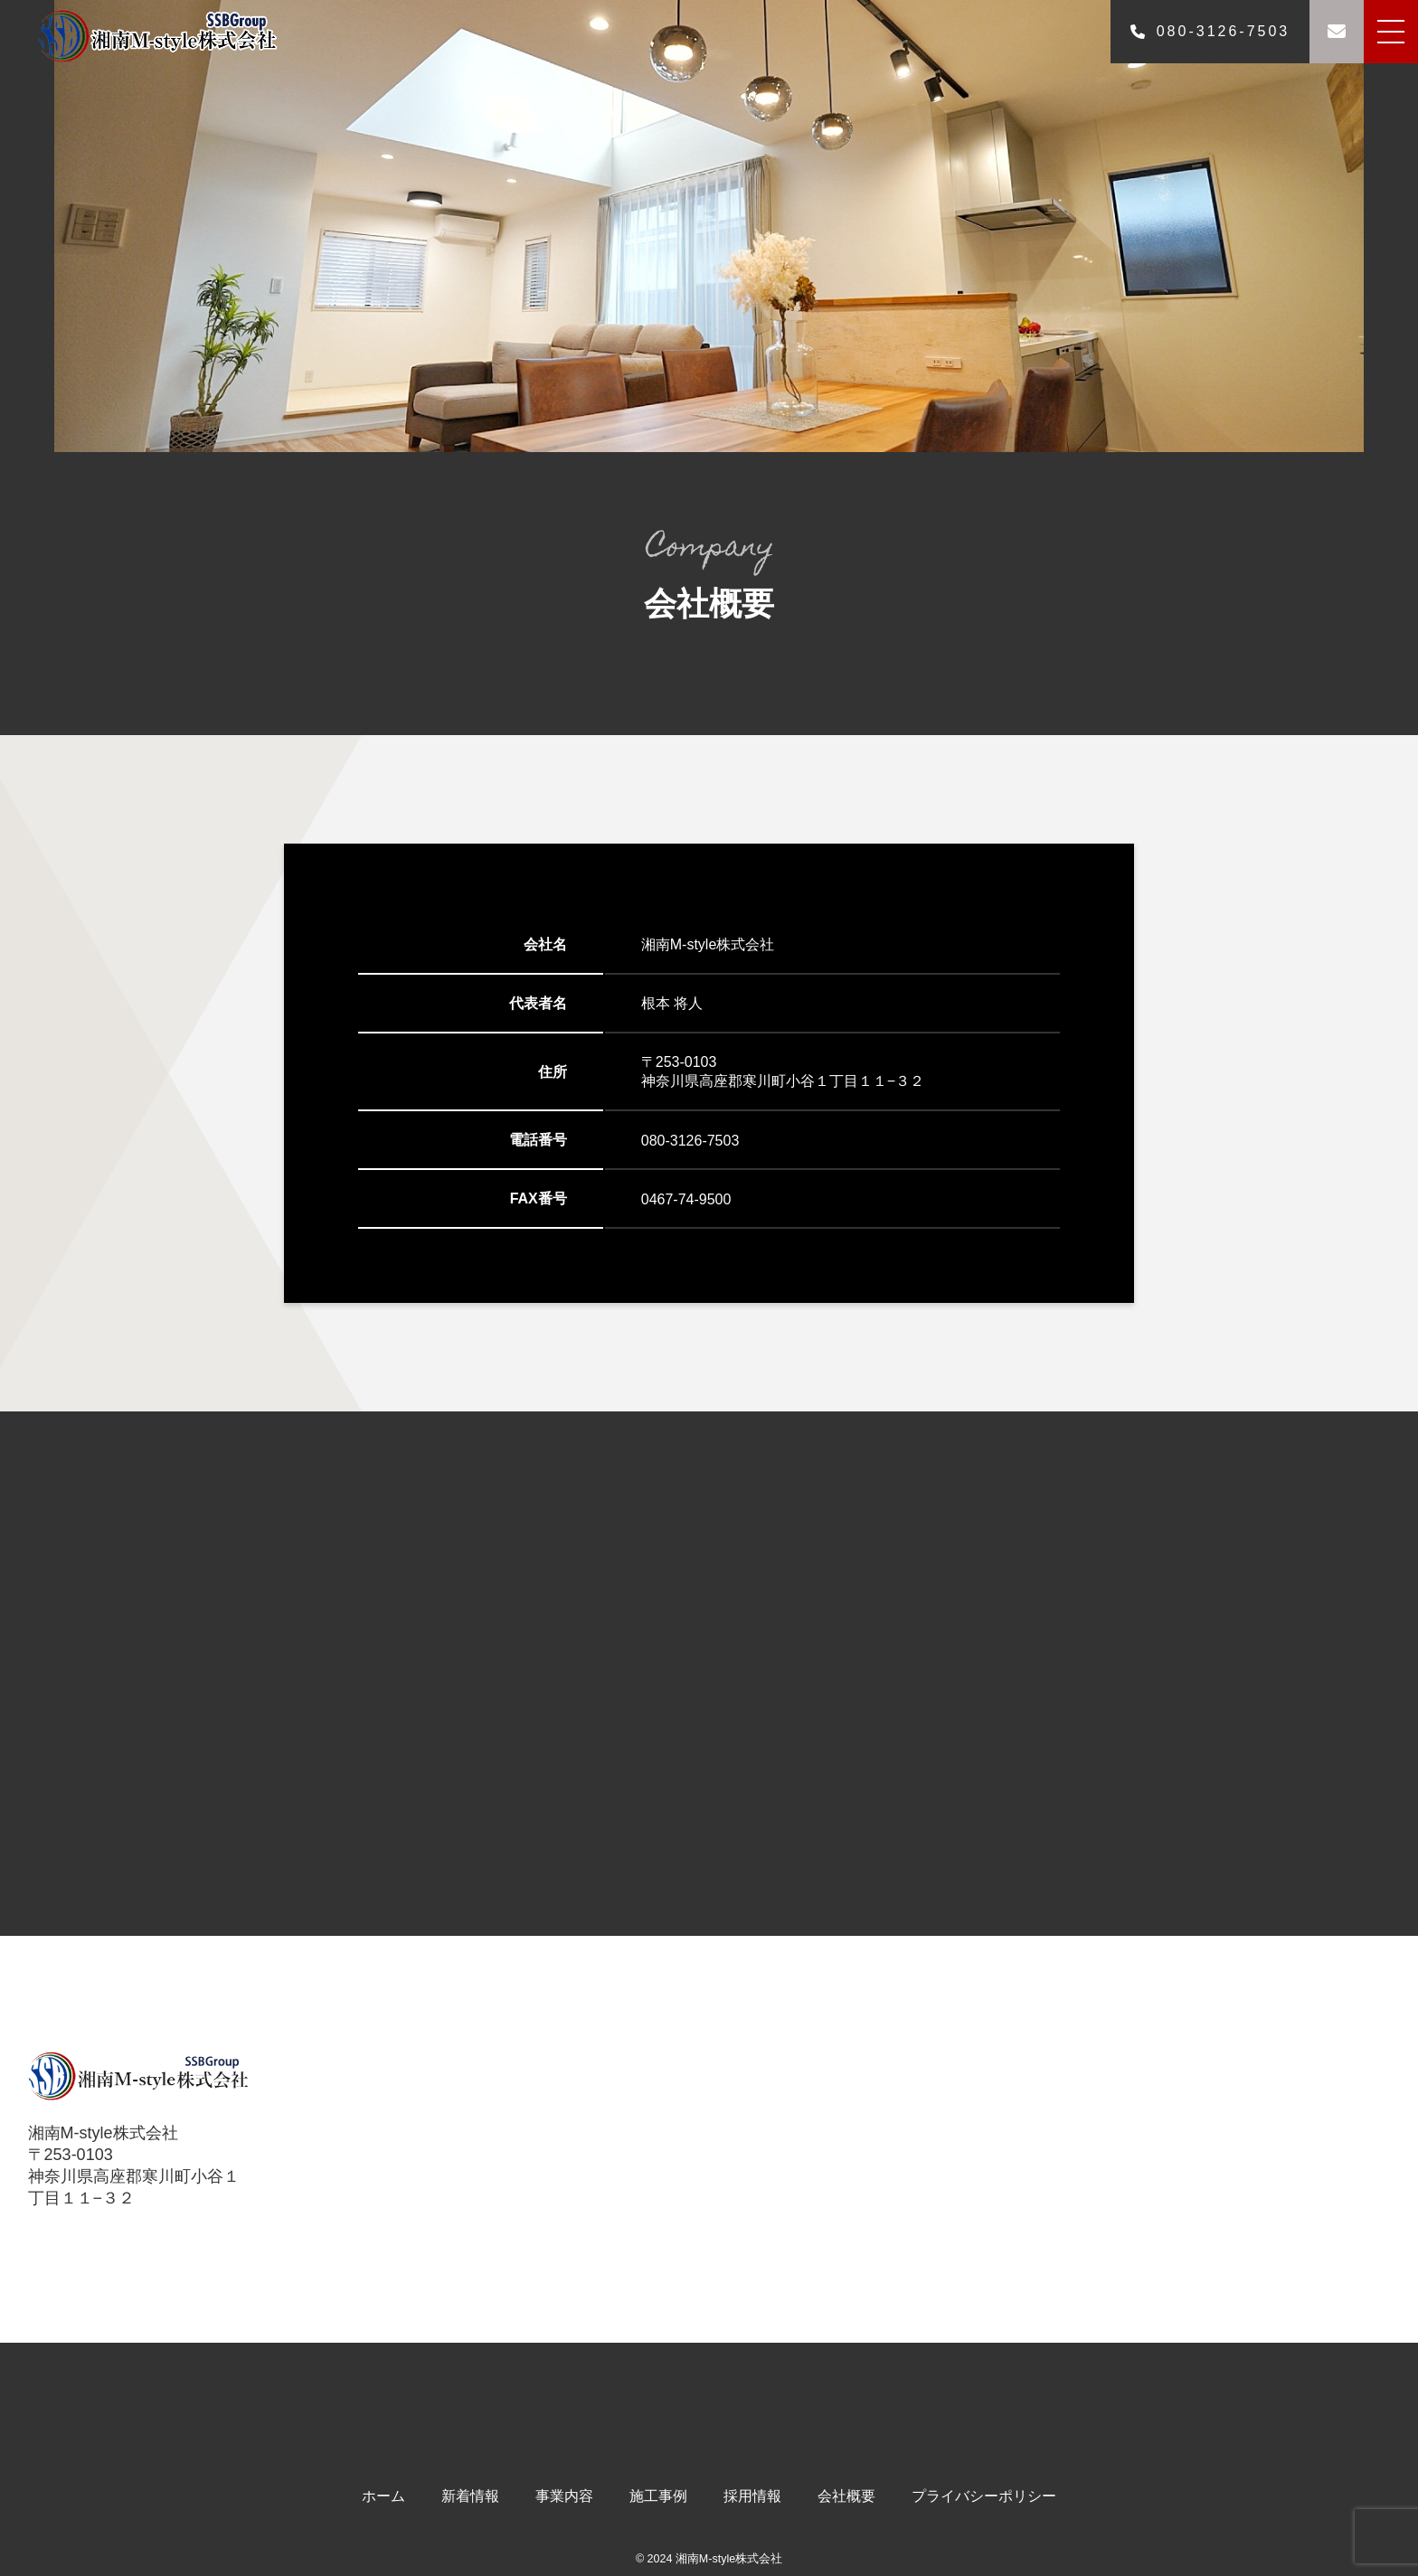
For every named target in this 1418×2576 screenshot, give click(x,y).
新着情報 (470, 2496)
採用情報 (752, 2496)
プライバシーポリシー (984, 2496)
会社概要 (846, 2496)
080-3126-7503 (1210, 31)
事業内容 (564, 2496)
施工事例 (658, 2496)
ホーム (383, 2496)
